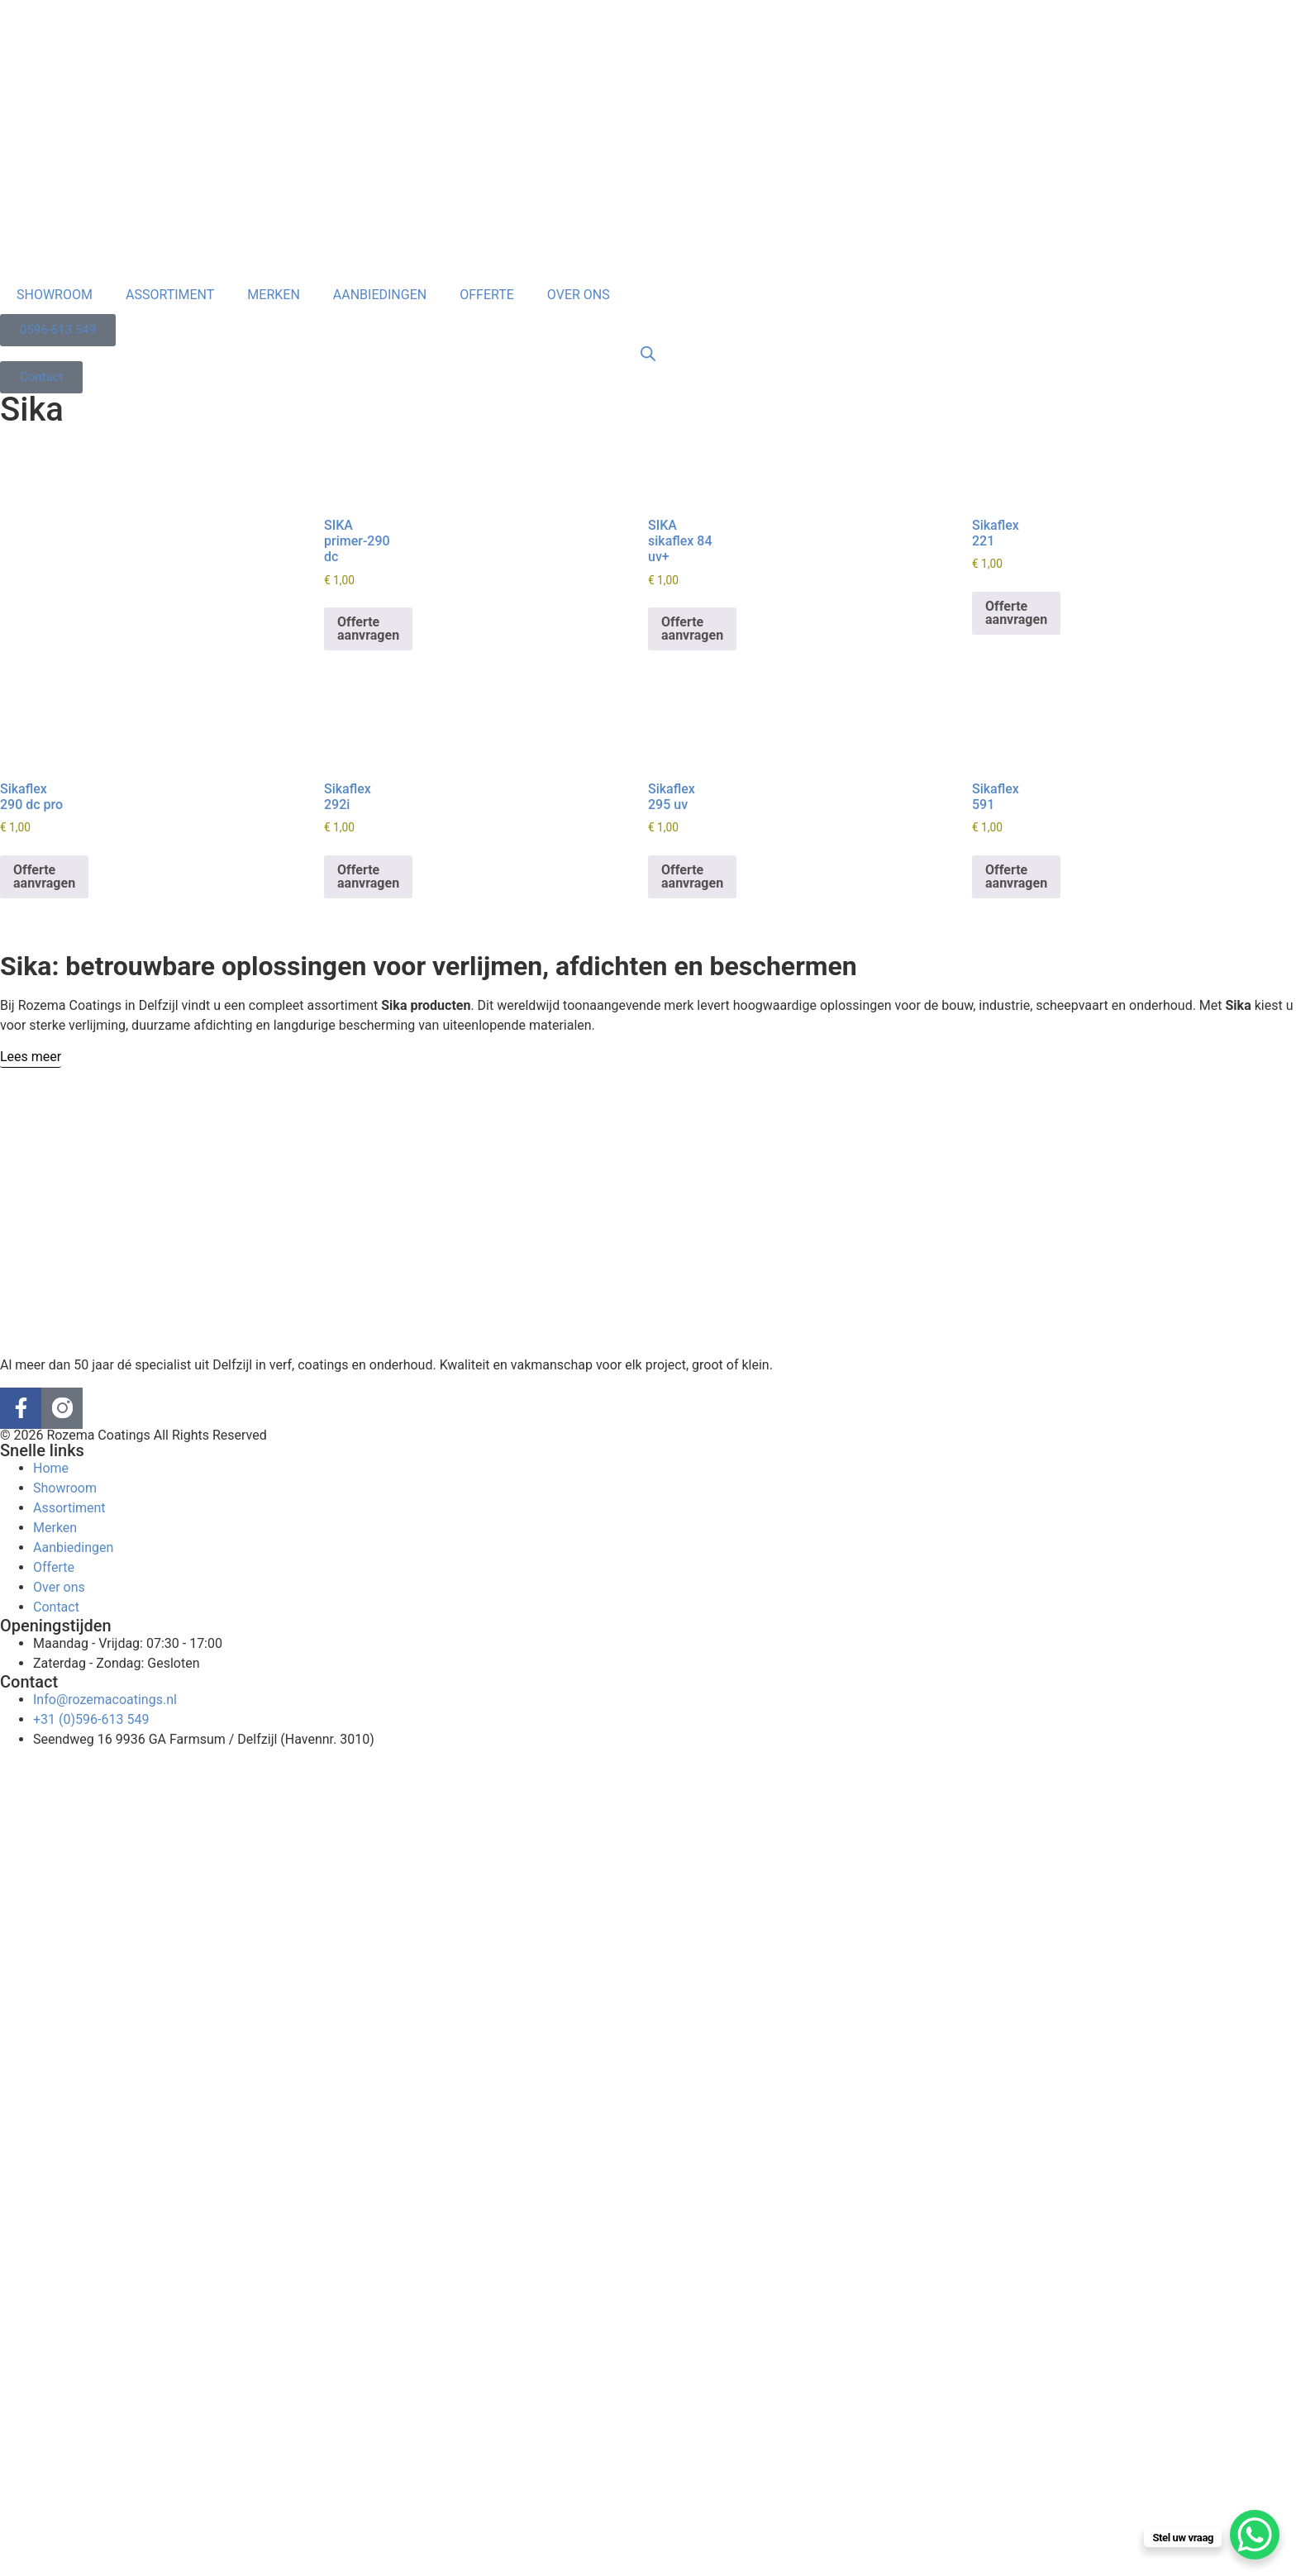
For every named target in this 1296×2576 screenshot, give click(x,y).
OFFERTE (487, 294)
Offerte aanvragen (368, 628)
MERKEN (273, 294)
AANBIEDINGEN (379, 294)
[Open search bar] (648, 353)
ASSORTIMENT (170, 294)
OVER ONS (578, 294)
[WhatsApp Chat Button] (1254, 2534)
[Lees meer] (30, 1057)
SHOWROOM (55, 294)
